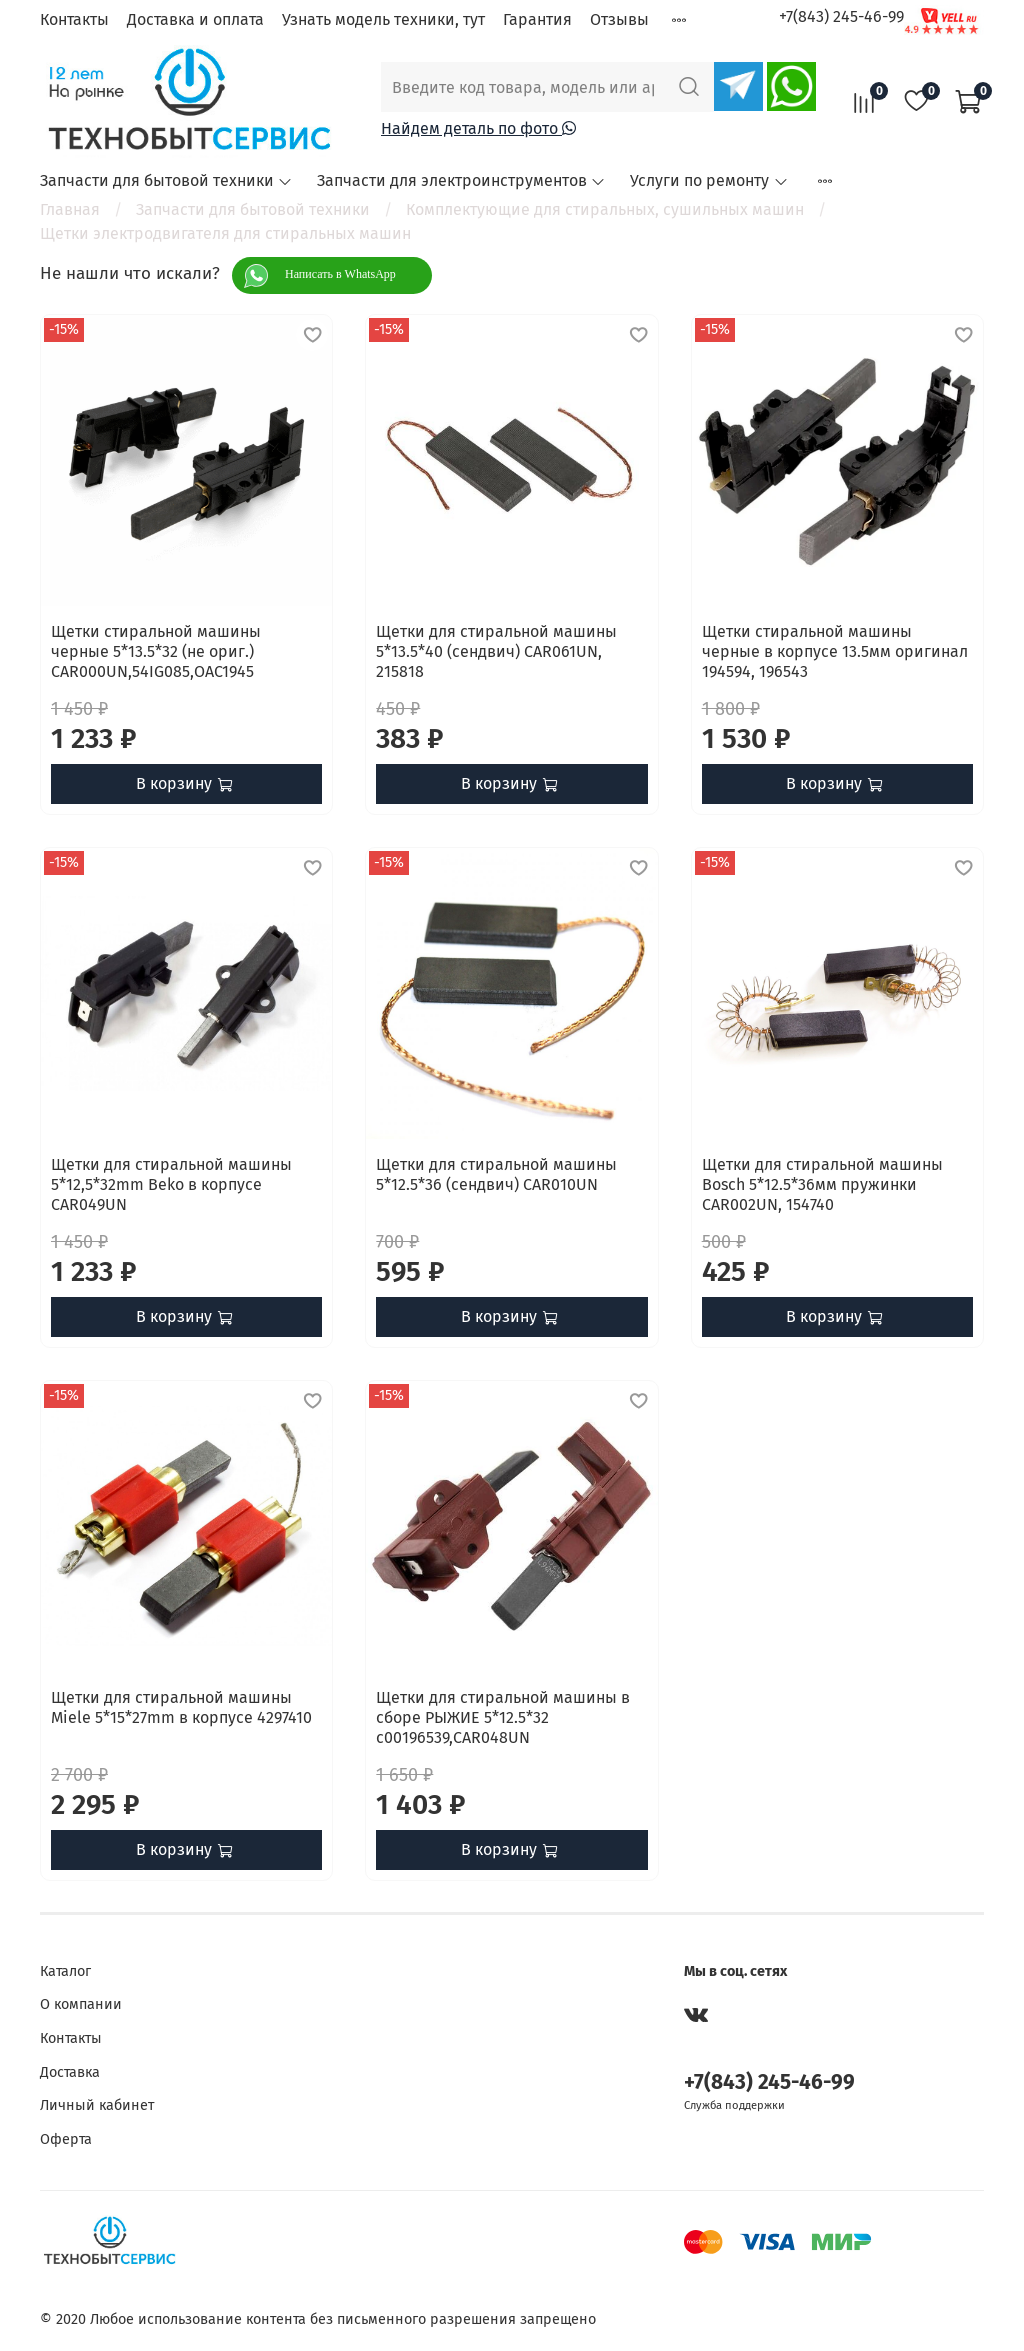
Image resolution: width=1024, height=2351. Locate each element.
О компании (81, 2004)
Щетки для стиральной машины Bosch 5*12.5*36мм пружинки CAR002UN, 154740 (822, 1184)
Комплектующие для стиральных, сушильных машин (605, 209)
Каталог (65, 1971)
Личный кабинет (97, 2105)
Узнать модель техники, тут (383, 19)
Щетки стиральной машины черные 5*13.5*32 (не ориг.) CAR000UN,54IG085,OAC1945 (156, 651)
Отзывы (619, 19)
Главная (70, 209)
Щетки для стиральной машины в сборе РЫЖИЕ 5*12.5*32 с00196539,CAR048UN (503, 1717)
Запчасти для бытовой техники (166, 180)
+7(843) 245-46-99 (841, 16)
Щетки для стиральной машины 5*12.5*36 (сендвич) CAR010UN (496, 1174)
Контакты (74, 19)
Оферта (66, 2139)
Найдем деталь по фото (478, 128)
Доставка (70, 2072)
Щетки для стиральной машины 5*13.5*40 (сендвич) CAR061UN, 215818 (496, 651)
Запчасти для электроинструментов (461, 180)
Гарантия (537, 19)
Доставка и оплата (195, 19)
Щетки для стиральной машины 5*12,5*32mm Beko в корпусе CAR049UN (171, 1184)
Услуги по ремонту (709, 180)
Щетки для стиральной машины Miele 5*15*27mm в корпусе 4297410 (181, 1707)
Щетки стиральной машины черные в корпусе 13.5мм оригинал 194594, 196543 (835, 651)
